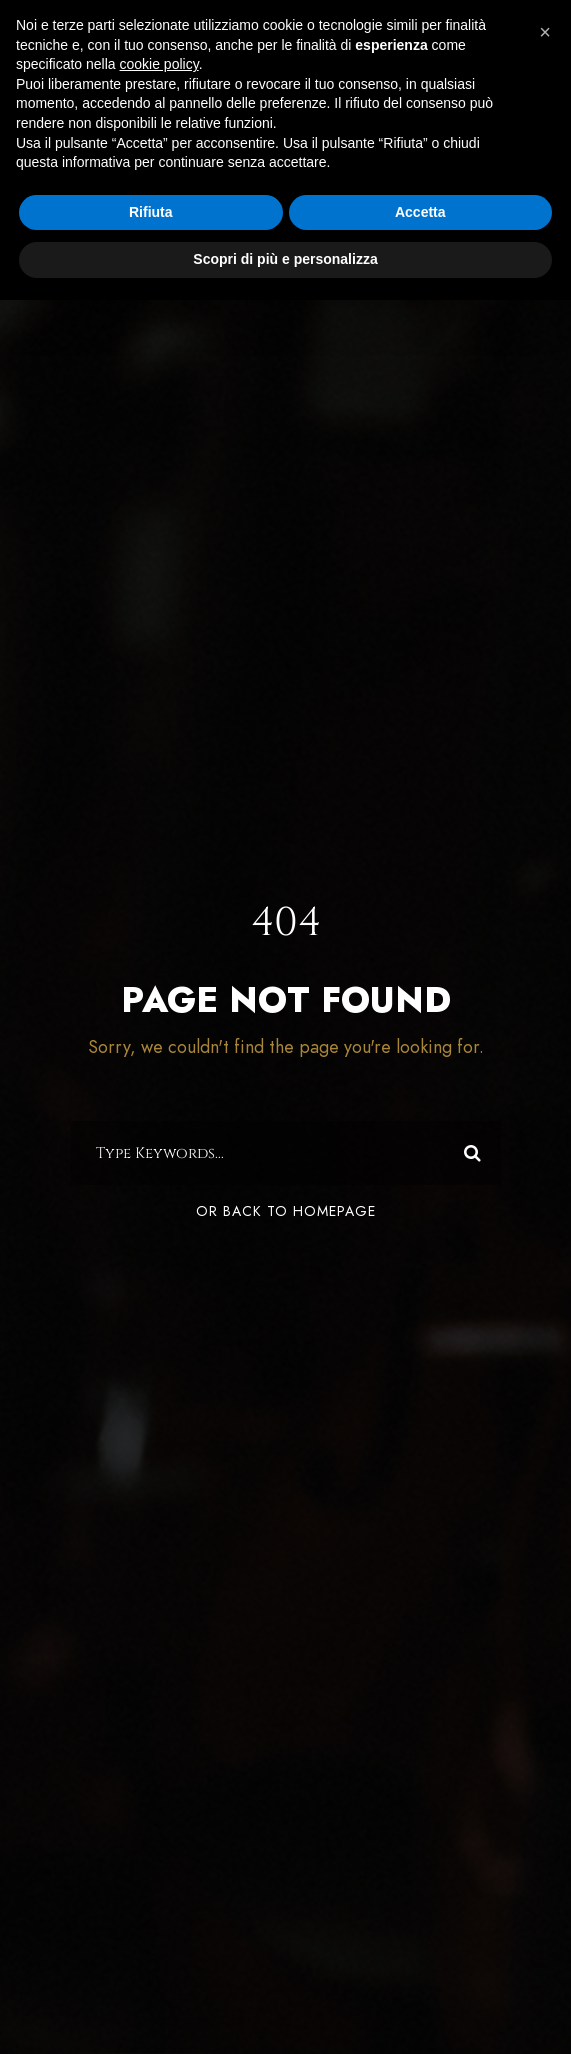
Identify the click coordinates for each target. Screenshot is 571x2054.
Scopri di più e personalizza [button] (285, 259)
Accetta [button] (420, 212)
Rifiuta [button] (151, 212)
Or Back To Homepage (286, 1211)
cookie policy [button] (159, 64)
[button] (545, 32)
